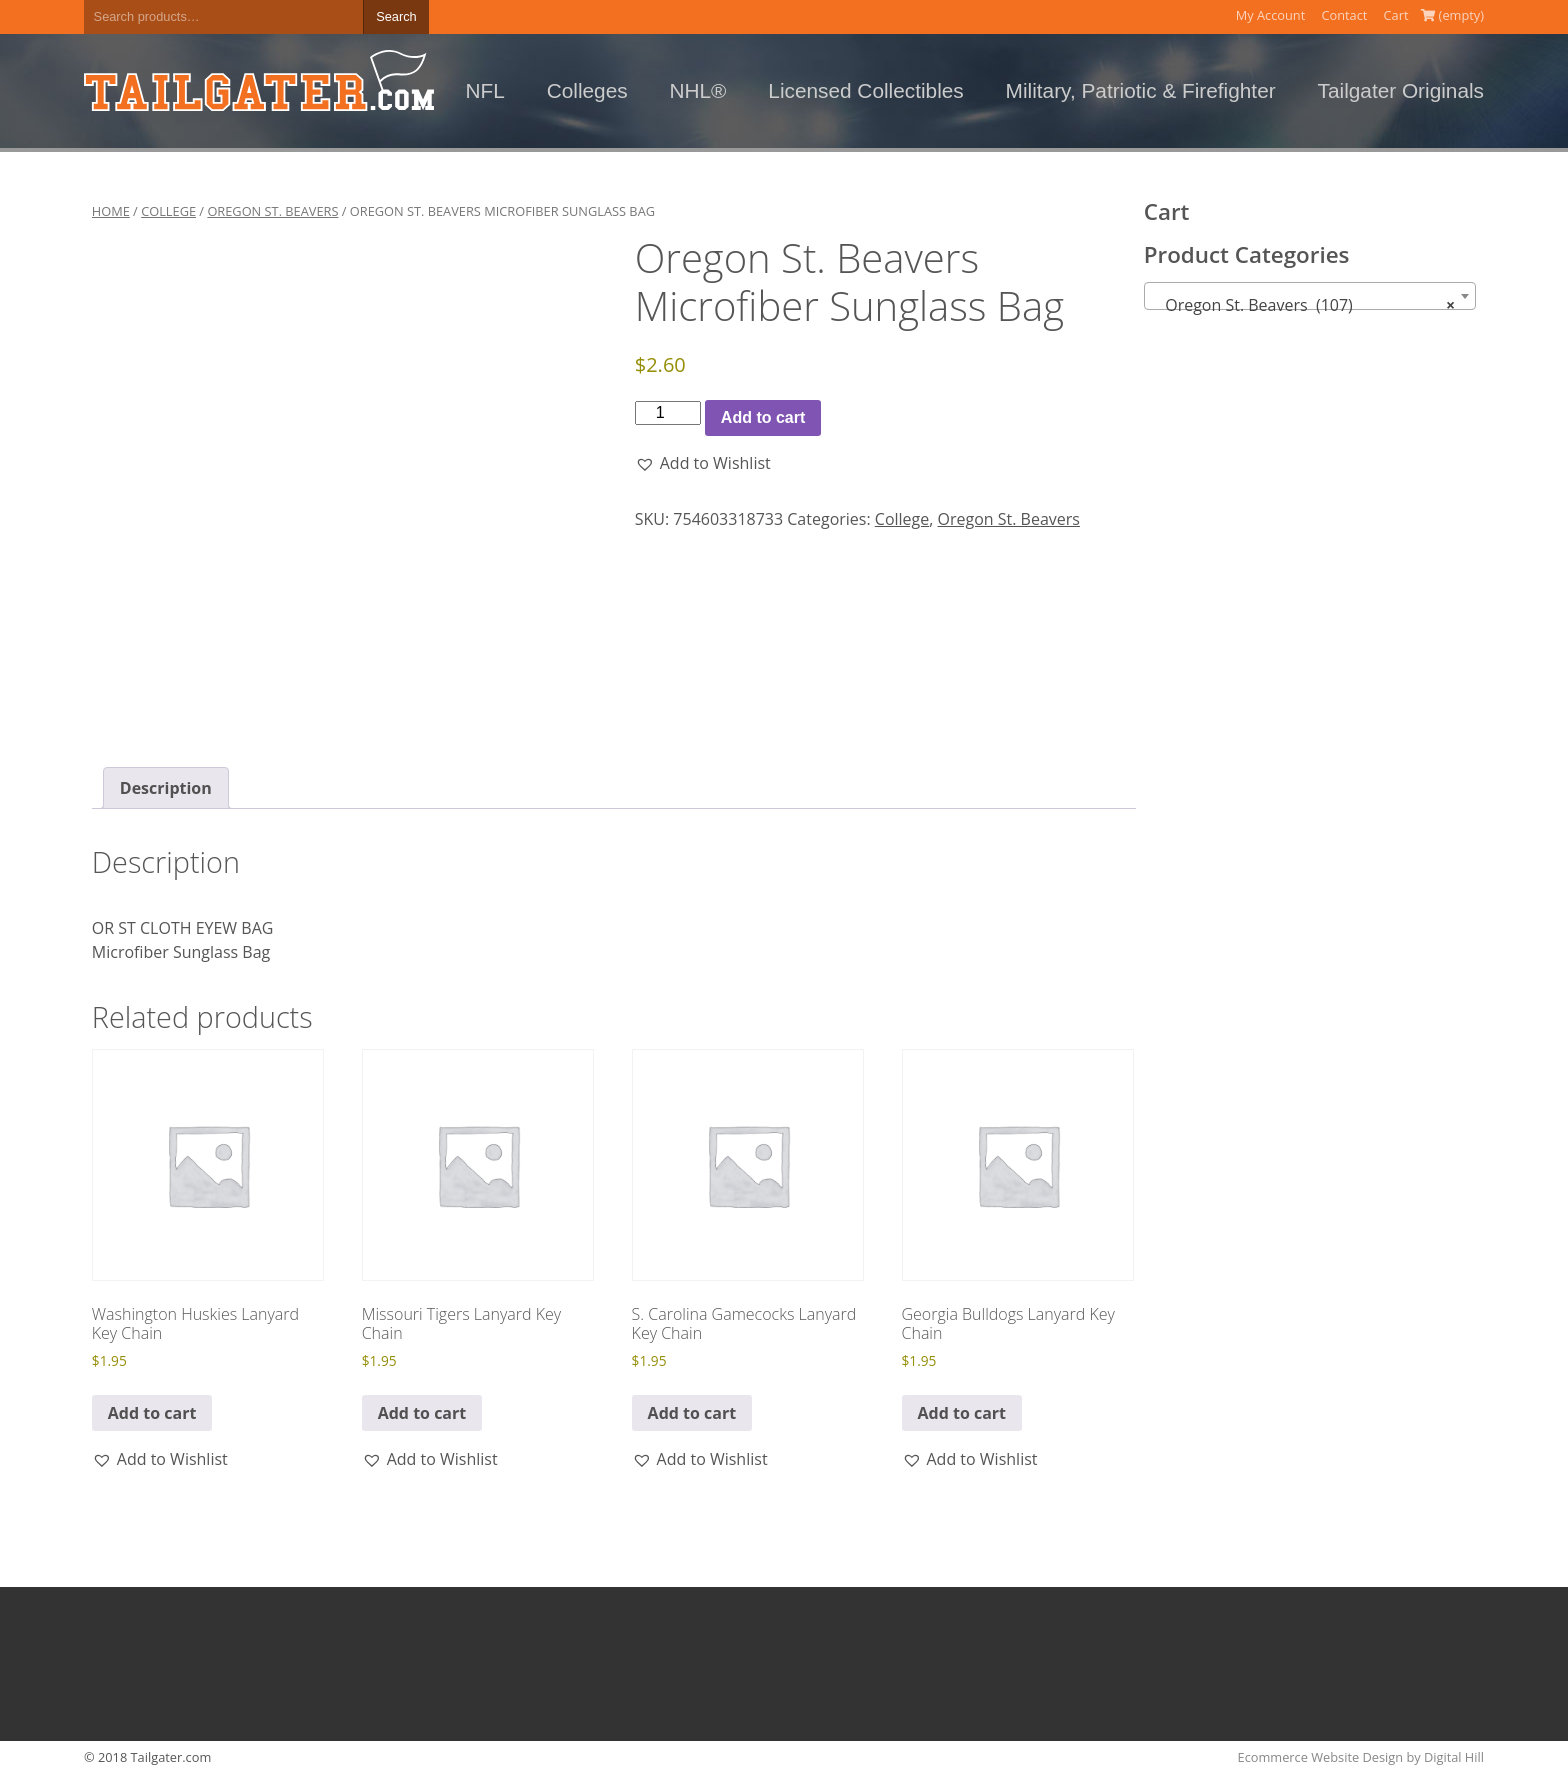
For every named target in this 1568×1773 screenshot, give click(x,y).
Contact (1344, 15)
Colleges (587, 90)
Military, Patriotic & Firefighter (1141, 90)
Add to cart (763, 417)
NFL (485, 90)
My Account (1271, 15)
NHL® (698, 90)
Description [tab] (166, 788)
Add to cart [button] (152, 1413)
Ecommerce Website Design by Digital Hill (1361, 1757)
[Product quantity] (668, 413)
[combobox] (1310, 296)
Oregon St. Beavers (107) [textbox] (1304, 305)
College (168, 211)
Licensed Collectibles (865, 90)
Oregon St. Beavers (272, 211)
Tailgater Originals (1401, 90)
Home (111, 211)
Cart (1396, 15)
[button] (703, 463)
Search (396, 16)
